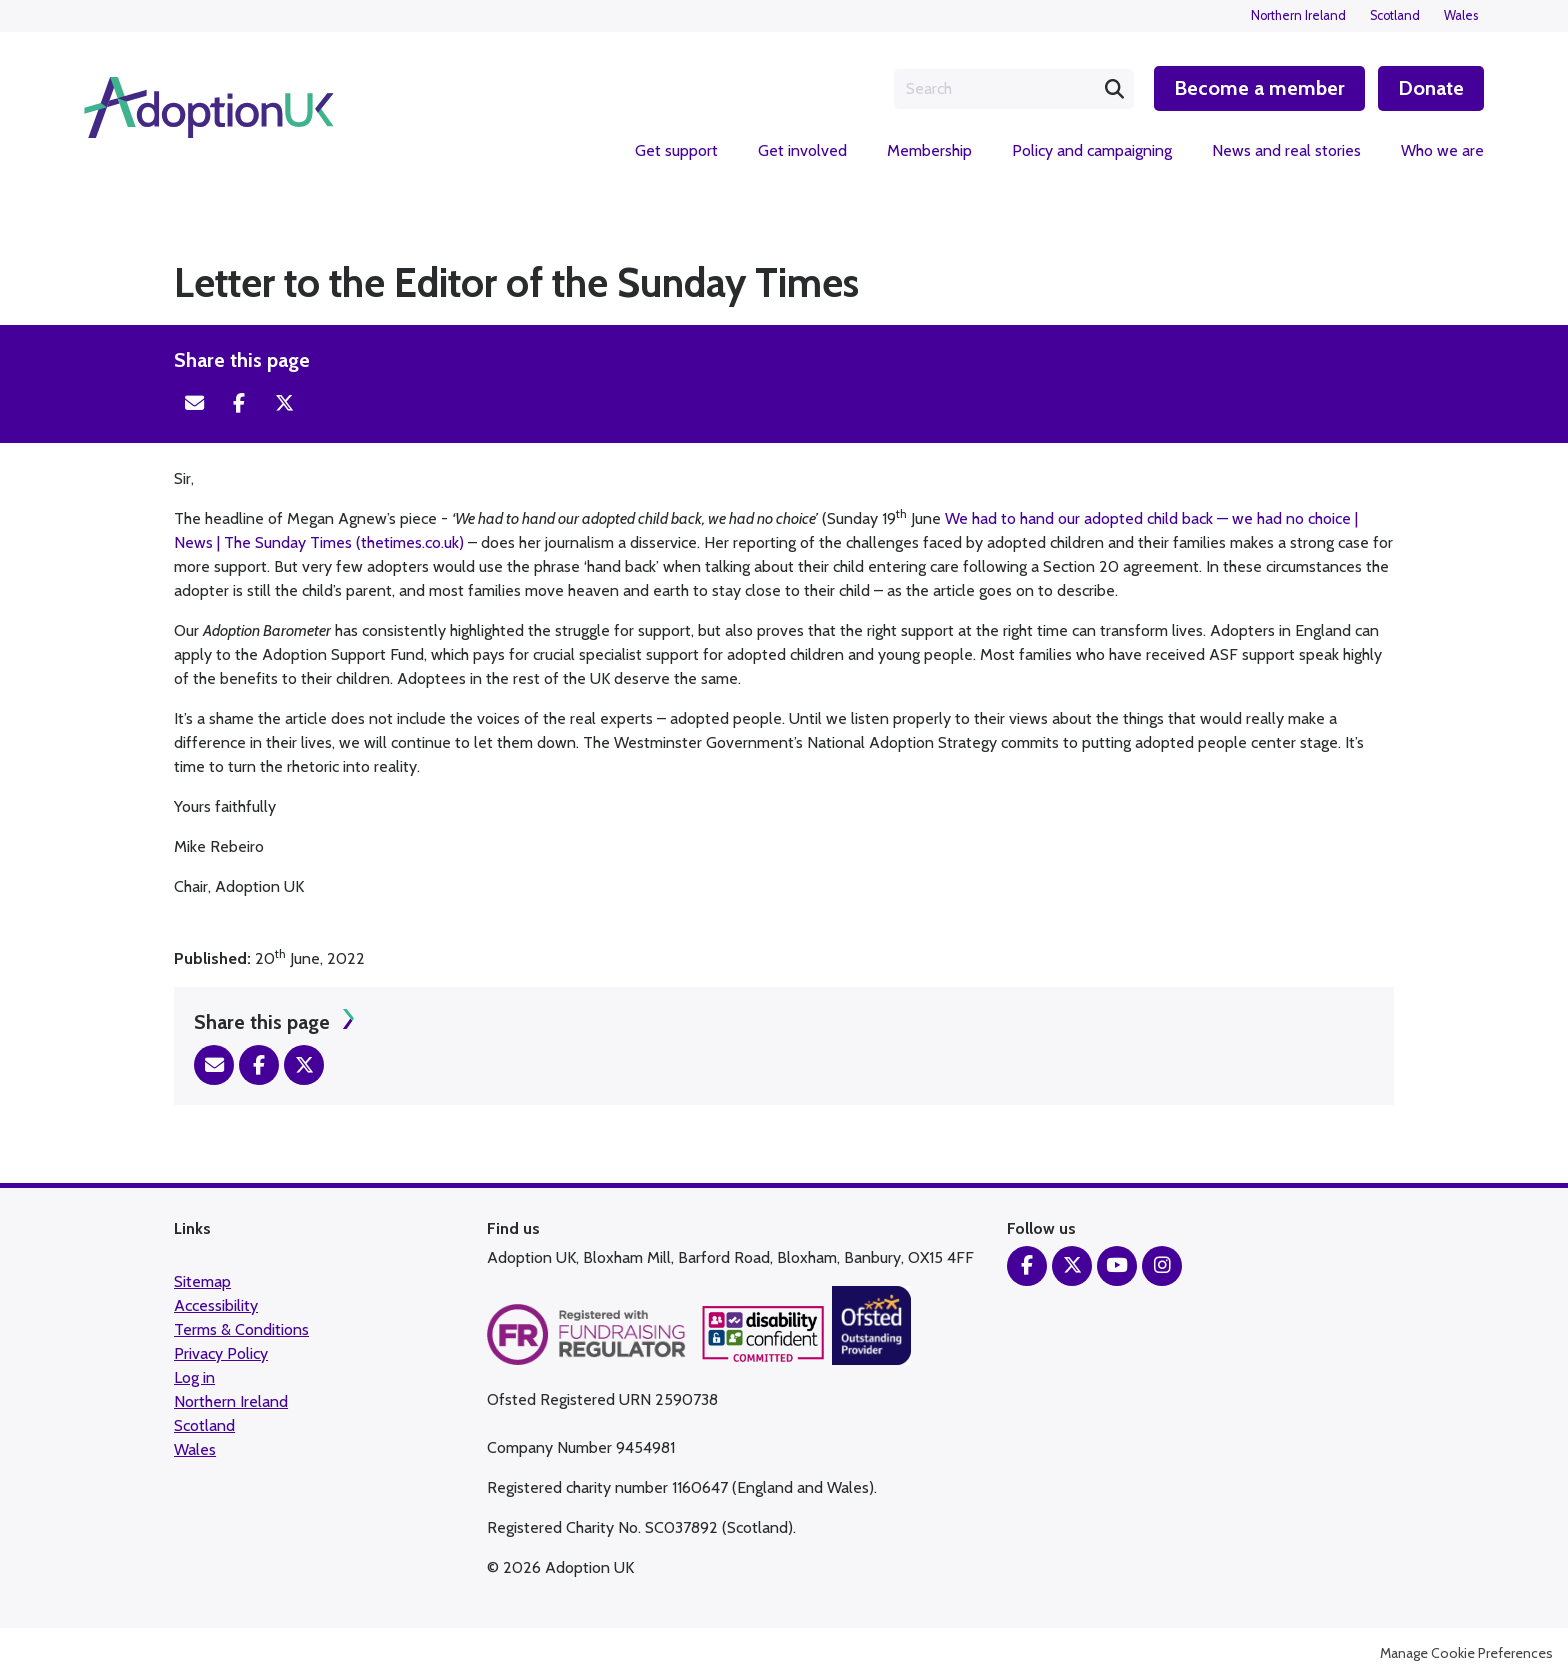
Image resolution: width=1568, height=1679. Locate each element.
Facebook (239, 403)
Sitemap (202, 1281)
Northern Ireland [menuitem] (1298, 15)
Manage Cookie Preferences (1466, 1653)
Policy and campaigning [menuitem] (1092, 150)
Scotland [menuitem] (1395, 15)
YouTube (1117, 1266)
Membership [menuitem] (929, 150)
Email (194, 403)
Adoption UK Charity (209, 108)
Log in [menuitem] (194, 1377)
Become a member (1259, 88)
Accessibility (216, 1305)
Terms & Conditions (241, 1329)
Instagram (1162, 1266)
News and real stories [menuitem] (1286, 150)
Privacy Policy (221, 1353)
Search (1114, 89)
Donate (1431, 88)
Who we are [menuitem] (1442, 150)
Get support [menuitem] (676, 150)
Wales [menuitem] (1461, 15)
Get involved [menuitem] (802, 150)
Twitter (284, 403)
